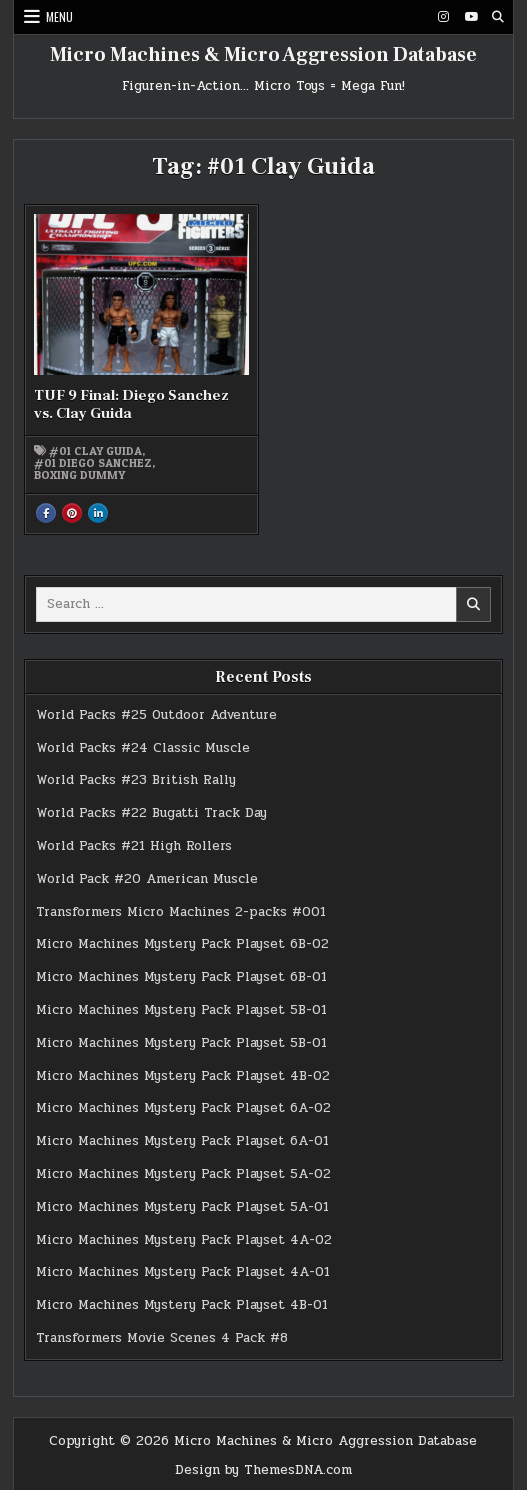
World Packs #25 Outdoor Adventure (156, 715)
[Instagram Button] (444, 17)
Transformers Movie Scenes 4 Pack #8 (162, 1338)
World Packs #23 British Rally (136, 780)
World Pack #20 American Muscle (147, 879)
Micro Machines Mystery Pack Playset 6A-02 (183, 1108)
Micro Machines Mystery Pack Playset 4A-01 (183, 1272)
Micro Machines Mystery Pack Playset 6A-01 (182, 1141)
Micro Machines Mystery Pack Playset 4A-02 (184, 1240)
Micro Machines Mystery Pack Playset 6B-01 (181, 977)
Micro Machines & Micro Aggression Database (263, 55)
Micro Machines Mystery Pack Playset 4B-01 (182, 1305)
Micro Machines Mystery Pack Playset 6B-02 (182, 944)
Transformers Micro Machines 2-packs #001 (181, 912)
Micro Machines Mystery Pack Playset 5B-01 (181, 1010)
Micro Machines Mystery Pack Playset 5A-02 (183, 1174)
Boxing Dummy (79, 475)
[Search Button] (498, 17)
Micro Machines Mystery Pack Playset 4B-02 (183, 1076)
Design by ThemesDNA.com (263, 1470)
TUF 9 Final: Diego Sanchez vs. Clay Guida (131, 404)
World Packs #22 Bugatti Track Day (151, 813)
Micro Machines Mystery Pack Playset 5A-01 (182, 1207)
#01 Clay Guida (95, 451)
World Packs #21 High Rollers (134, 846)
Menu (59, 16)
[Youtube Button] (471, 17)
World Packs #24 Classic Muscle (143, 748)
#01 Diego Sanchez (93, 463)
